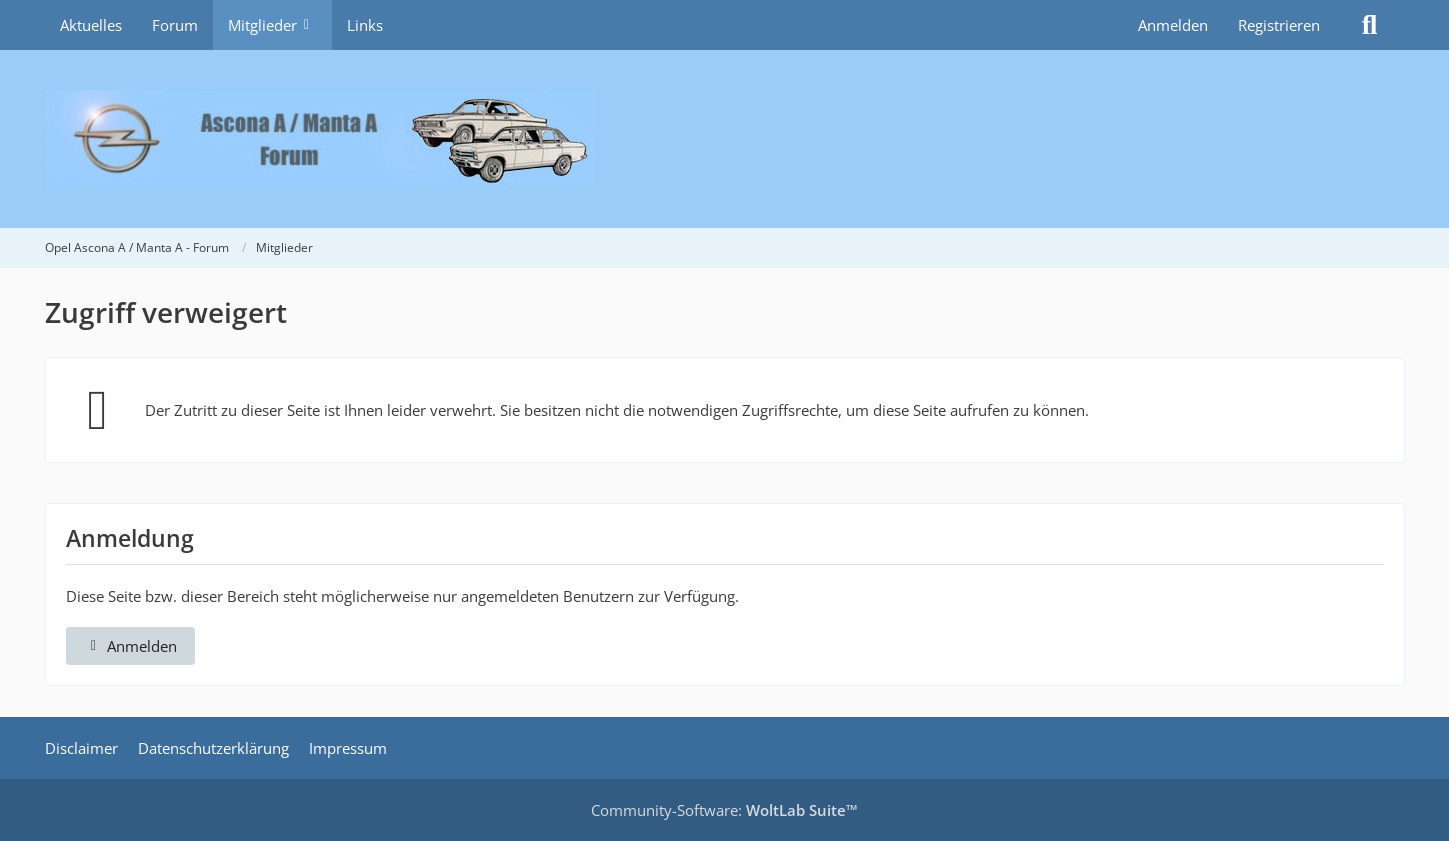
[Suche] (1370, 25)
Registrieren (1279, 25)
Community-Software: (724, 810)
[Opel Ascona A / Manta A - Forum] (725, 139)
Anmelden (1173, 25)
